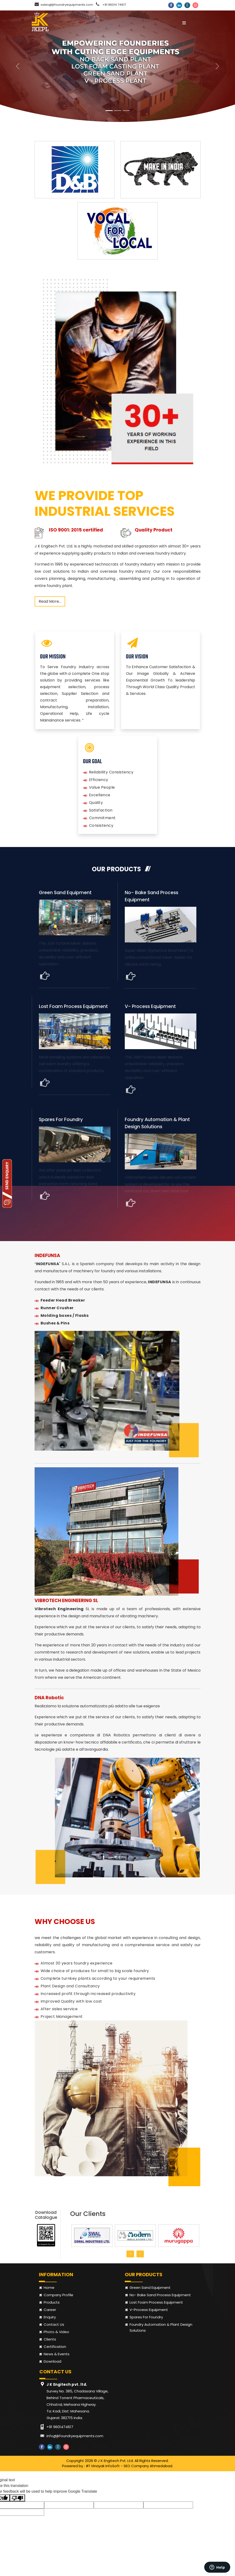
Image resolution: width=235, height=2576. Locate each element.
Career (50, 2309)
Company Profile (58, 2294)
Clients (50, 2339)
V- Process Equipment (151, 1006)
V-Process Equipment (149, 2309)
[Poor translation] (17, 2498)
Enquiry (50, 2317)
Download (52, 2361)
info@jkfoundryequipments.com (75, 2435)
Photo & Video (56, 2331)
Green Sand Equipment (66, 892)
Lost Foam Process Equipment (74, 1006)
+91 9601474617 (60, 2426)
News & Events (56, 2353)
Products (52, 2302)
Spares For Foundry (61, 1119)
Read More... (50, 601)
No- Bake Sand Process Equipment (160, 2294)
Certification (55, 2346)
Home (49, 2287)
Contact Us (54, 2324)
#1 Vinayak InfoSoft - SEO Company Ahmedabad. (129, 2465)
